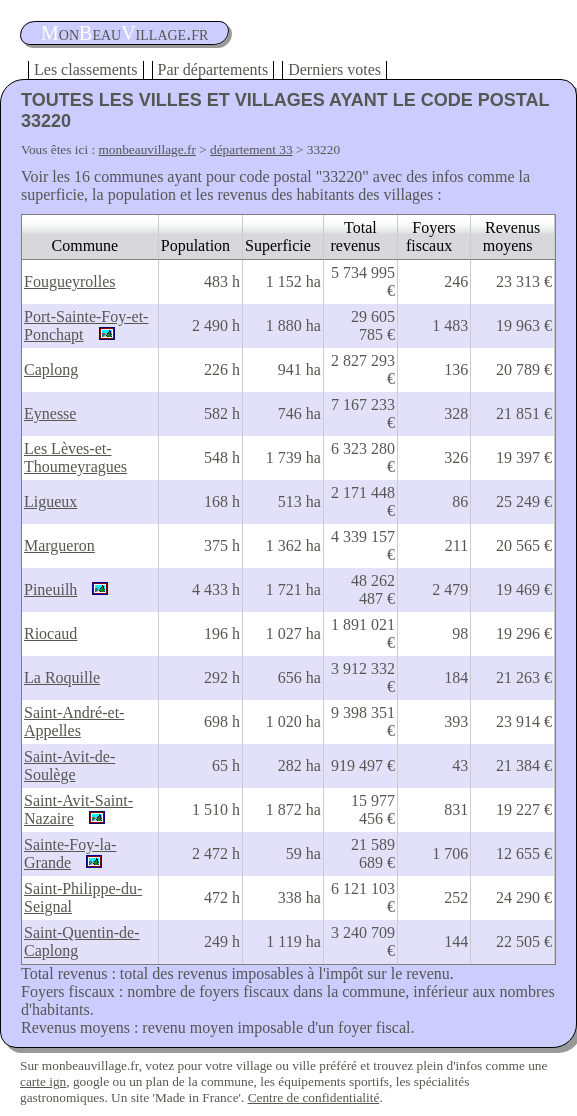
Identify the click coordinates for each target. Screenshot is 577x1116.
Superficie (278, 245)
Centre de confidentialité (314, 1097)
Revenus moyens (511, 236)
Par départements (213, 69)
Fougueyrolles (70, 281)
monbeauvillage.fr (147, 149)
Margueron (59, 545)
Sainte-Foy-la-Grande (70, 853)
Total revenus (356, 236)
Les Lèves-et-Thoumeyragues (75, 457)
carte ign (43, 1081)
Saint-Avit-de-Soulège (69, 765)
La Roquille (62, 677)
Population (195, 245)
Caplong (51, 369)
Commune (85, 245)
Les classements (86, 69)
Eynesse (50, 413)
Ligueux (50, 501)
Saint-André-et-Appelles (74, 721)
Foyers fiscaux (431, 236)
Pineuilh (50, 589)
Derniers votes (334, 69)
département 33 (251, 149)
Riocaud (50, 633)
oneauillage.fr (124, 33)
